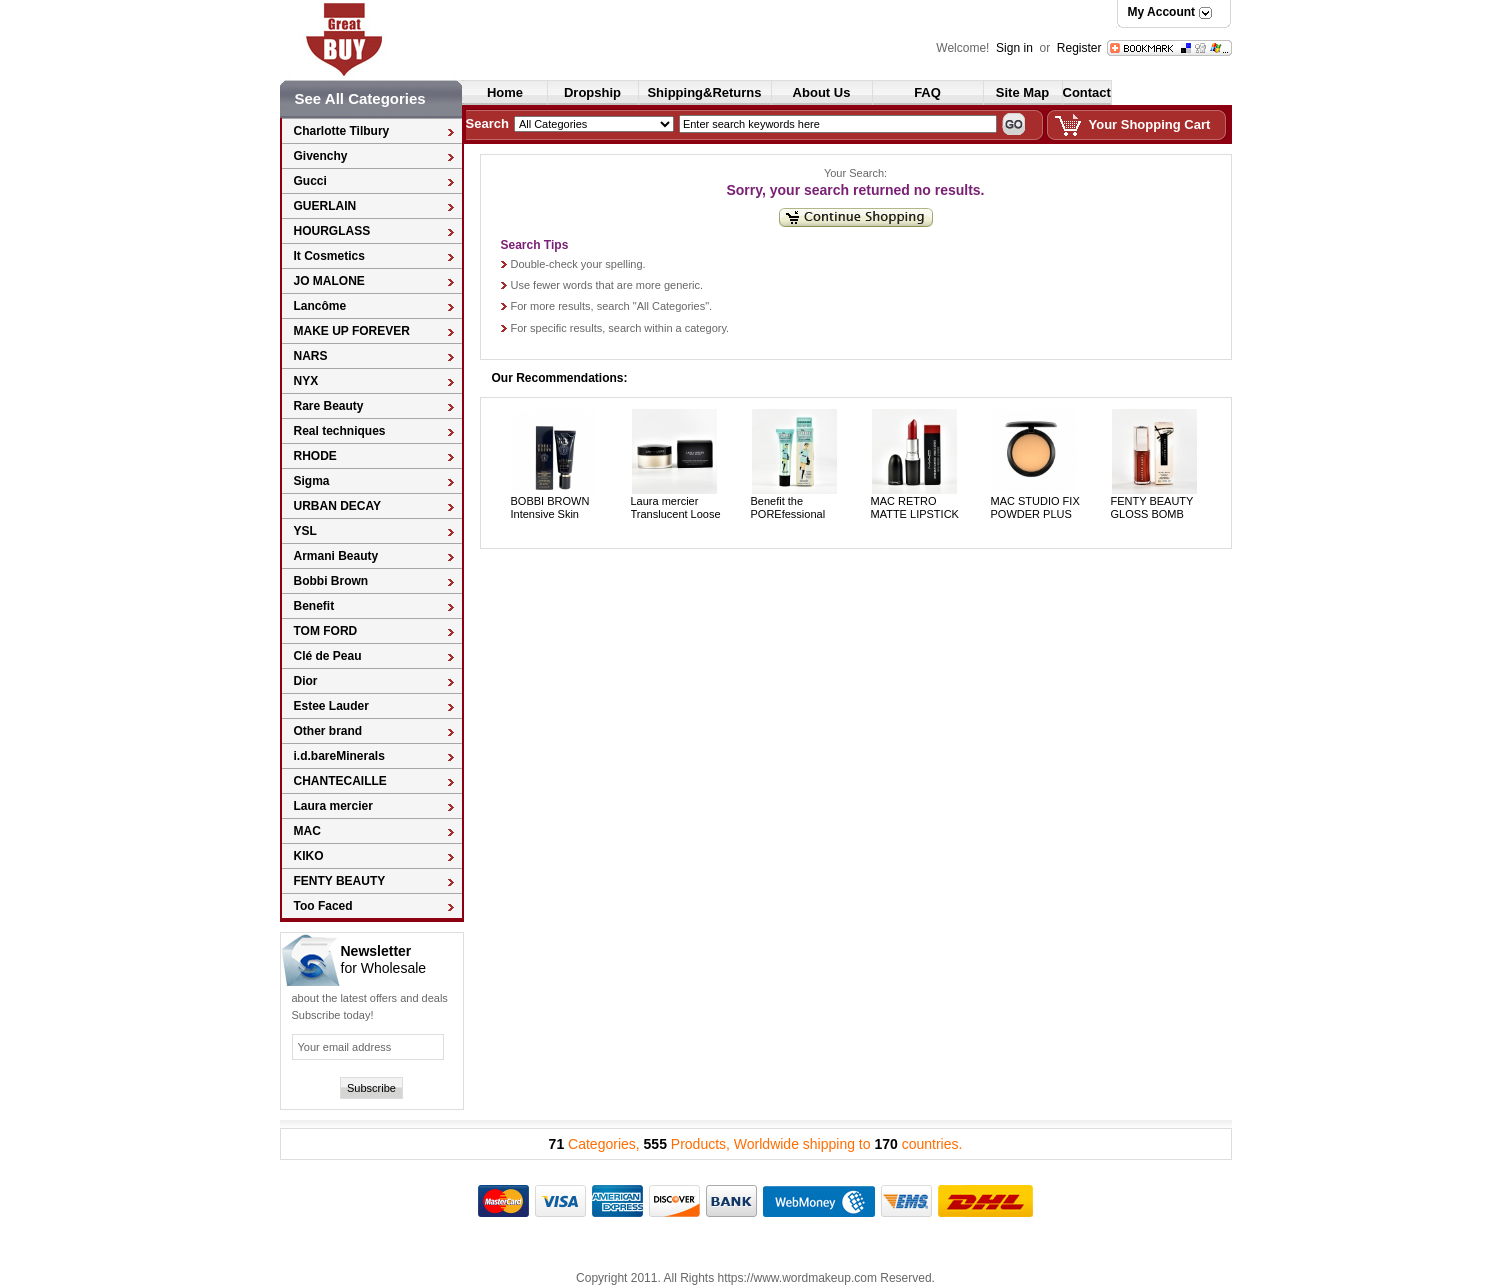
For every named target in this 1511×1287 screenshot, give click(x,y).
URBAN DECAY (338, 506)
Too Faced (323, 906)
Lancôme (320, 306)
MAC (307, 831)
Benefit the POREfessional (788, 507)
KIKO (309, 856)
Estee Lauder (331, 706)
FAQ (927, 92)
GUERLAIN (325, 206)
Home (505, 92)
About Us (822, 92)
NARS (311, 356)
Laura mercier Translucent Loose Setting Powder (676, 514)
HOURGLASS (332, 231)
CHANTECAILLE (340, 781)
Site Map (1022, 92)
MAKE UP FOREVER (352, 331)
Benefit (314, 606)
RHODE (315, 456)
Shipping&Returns (704, 92)
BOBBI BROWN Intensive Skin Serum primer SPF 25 (556, 521)
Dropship (592, 92)
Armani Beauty (336, 556)
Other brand (328, 731)
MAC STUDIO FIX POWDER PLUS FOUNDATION (1035, 514)
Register (1079, 48)
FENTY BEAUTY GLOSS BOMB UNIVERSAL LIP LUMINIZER (1152, 521)
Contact (1087, 92)
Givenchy (321, 156)
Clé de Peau (328, 656)
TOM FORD (326, 631)
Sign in (1016, 48)
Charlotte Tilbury (342, 131)
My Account (1162, 12)
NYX (306, 381)
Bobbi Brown (331, 581)
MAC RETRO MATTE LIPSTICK (915, 507)
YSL (305, 531)
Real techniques (340, 431)
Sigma (312, 481)
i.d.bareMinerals (339, 756)
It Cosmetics (329, 256)
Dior (306, 681)
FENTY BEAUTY (340, 881)
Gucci (310, 181)
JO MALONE (329, 281)
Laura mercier (333, 806)
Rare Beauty (329, 406)
